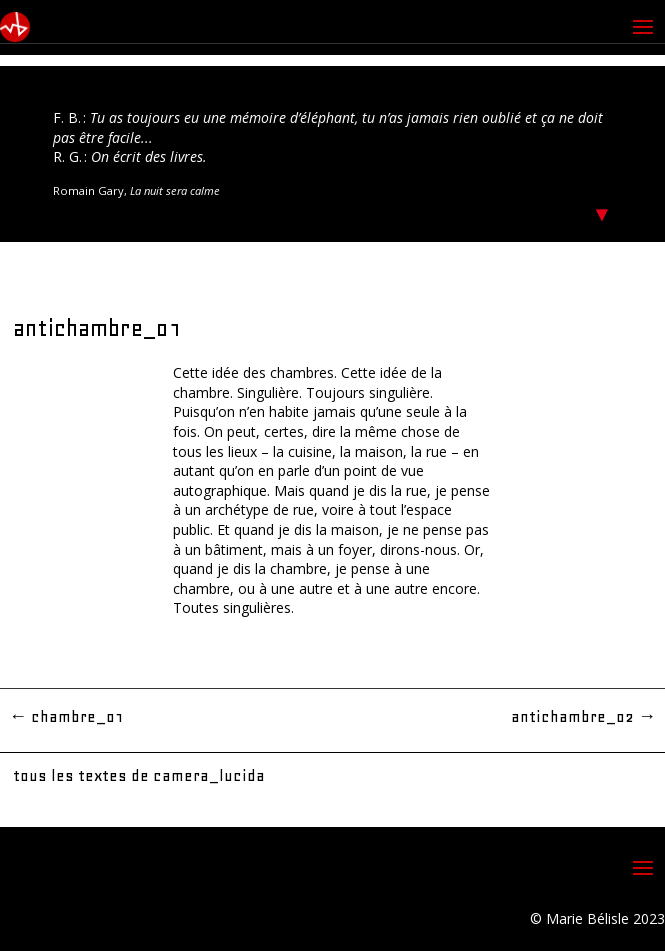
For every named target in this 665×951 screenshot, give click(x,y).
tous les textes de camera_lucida (139, 776)
